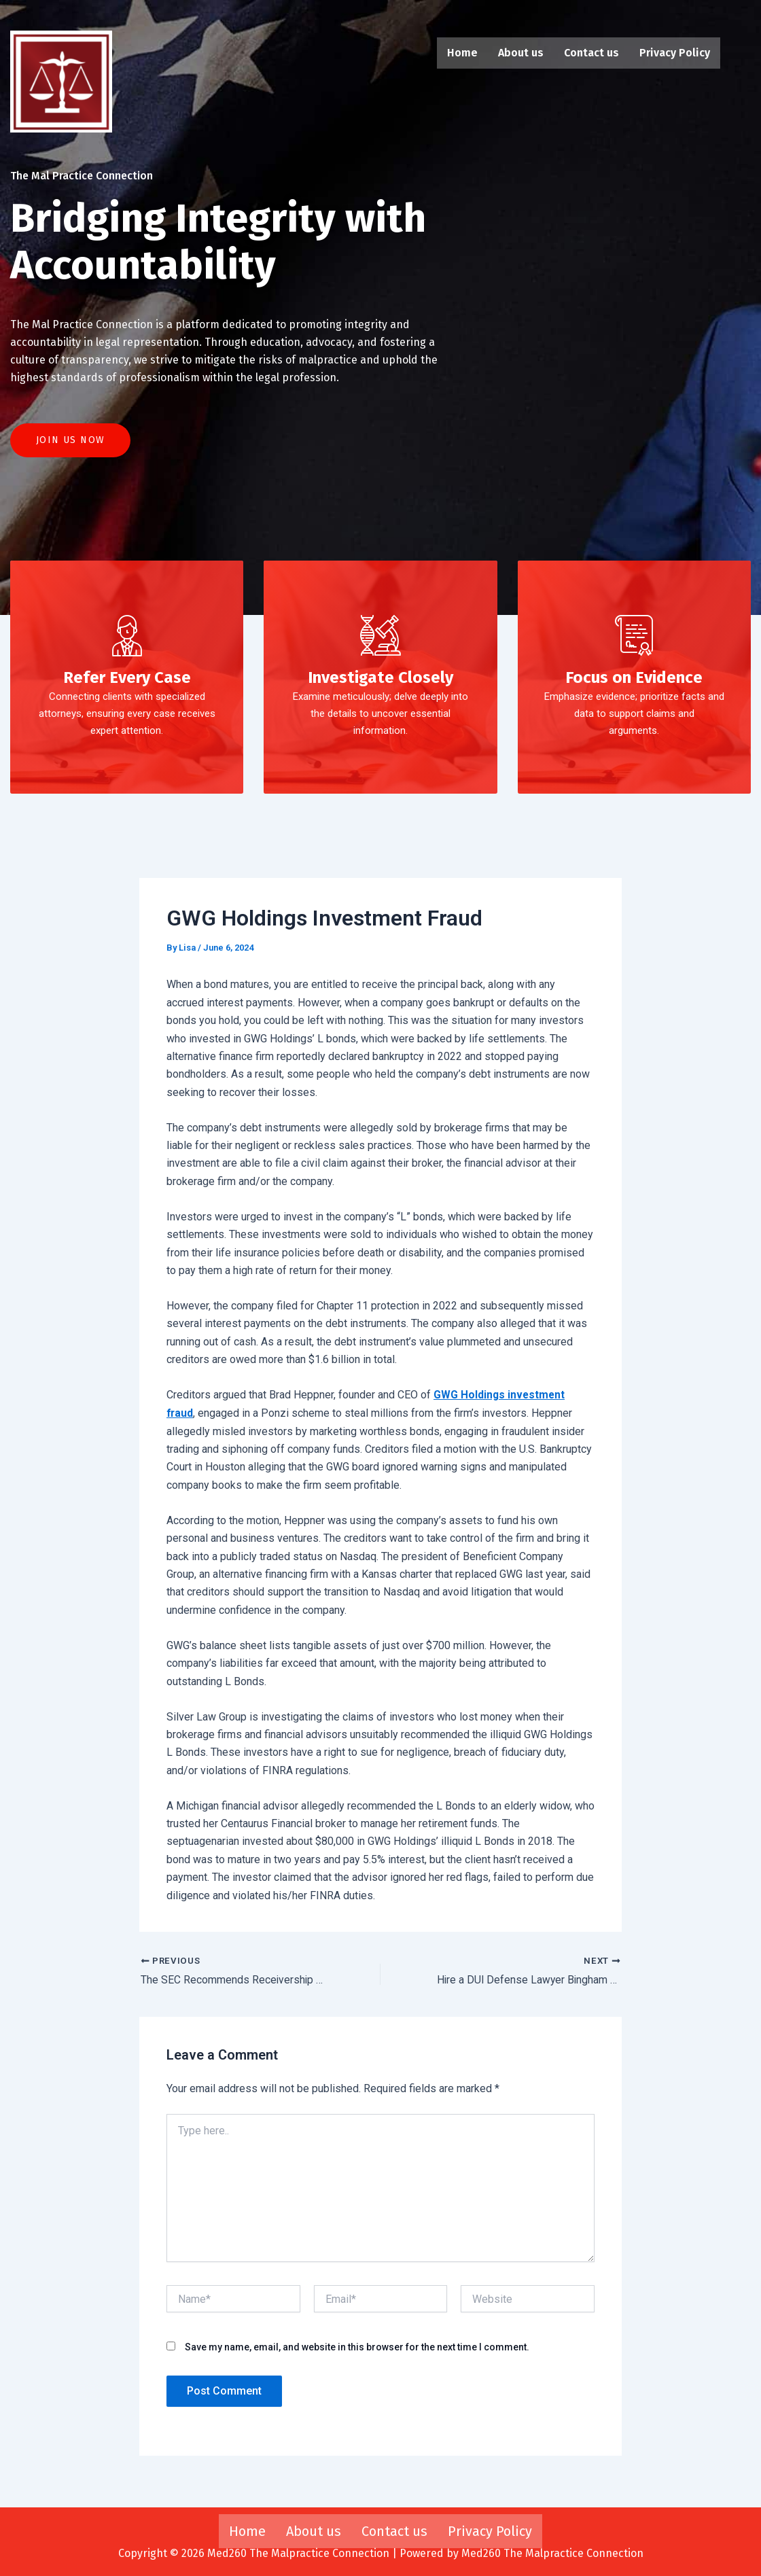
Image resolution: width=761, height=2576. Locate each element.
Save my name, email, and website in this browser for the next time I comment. (357, 2355)
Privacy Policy (674, 52)
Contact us (591, 52)
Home (462, 52)
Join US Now (70, 448)
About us (521, 52)
